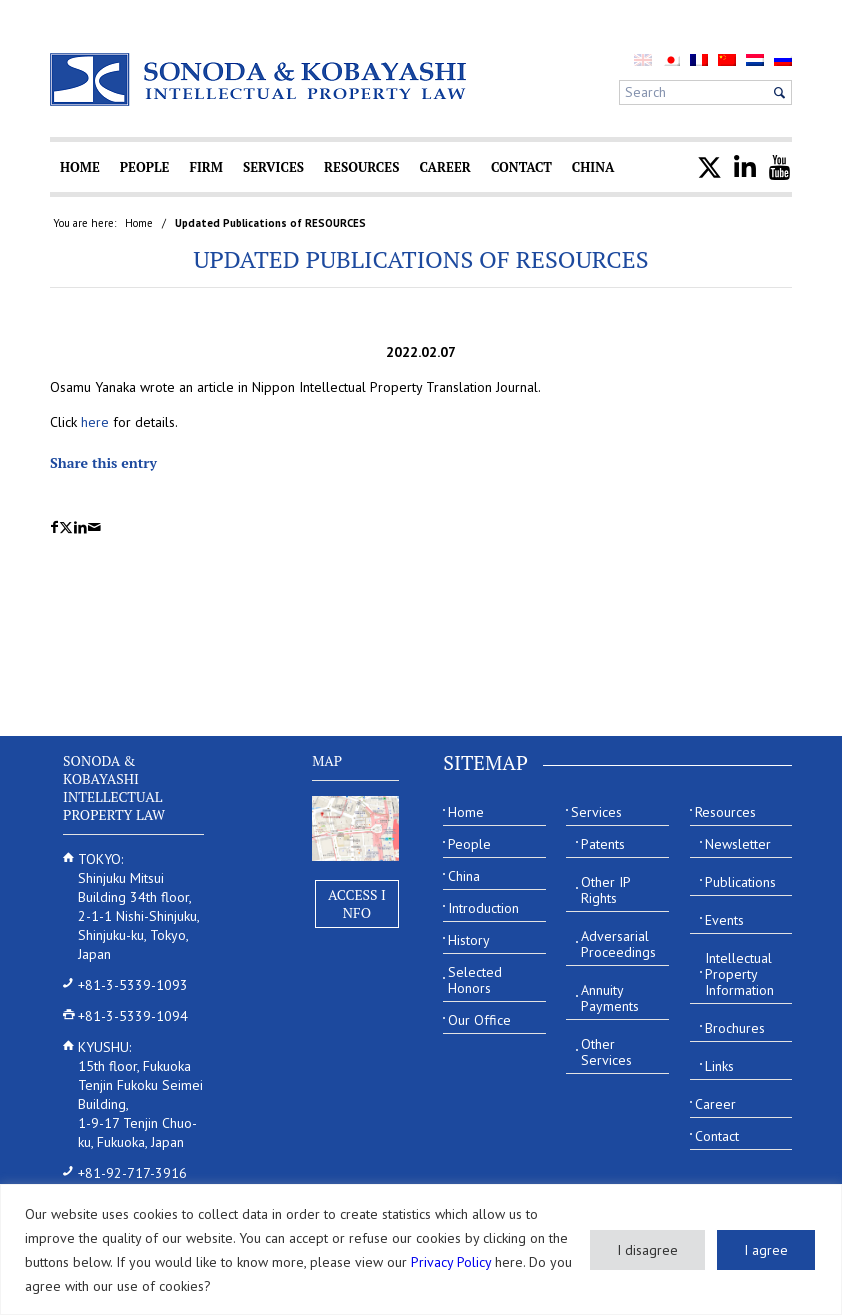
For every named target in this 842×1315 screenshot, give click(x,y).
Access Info (357, 903)
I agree (766, 1250)
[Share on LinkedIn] (80, 527)
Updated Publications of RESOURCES (420, 259)
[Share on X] (66, 527)
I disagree (647, 1250)
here (95, 422)
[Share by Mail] (94, 527)
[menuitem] (671, 59)
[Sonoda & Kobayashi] (260, 79)
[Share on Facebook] (54, 527)
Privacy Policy (451, 1262)
